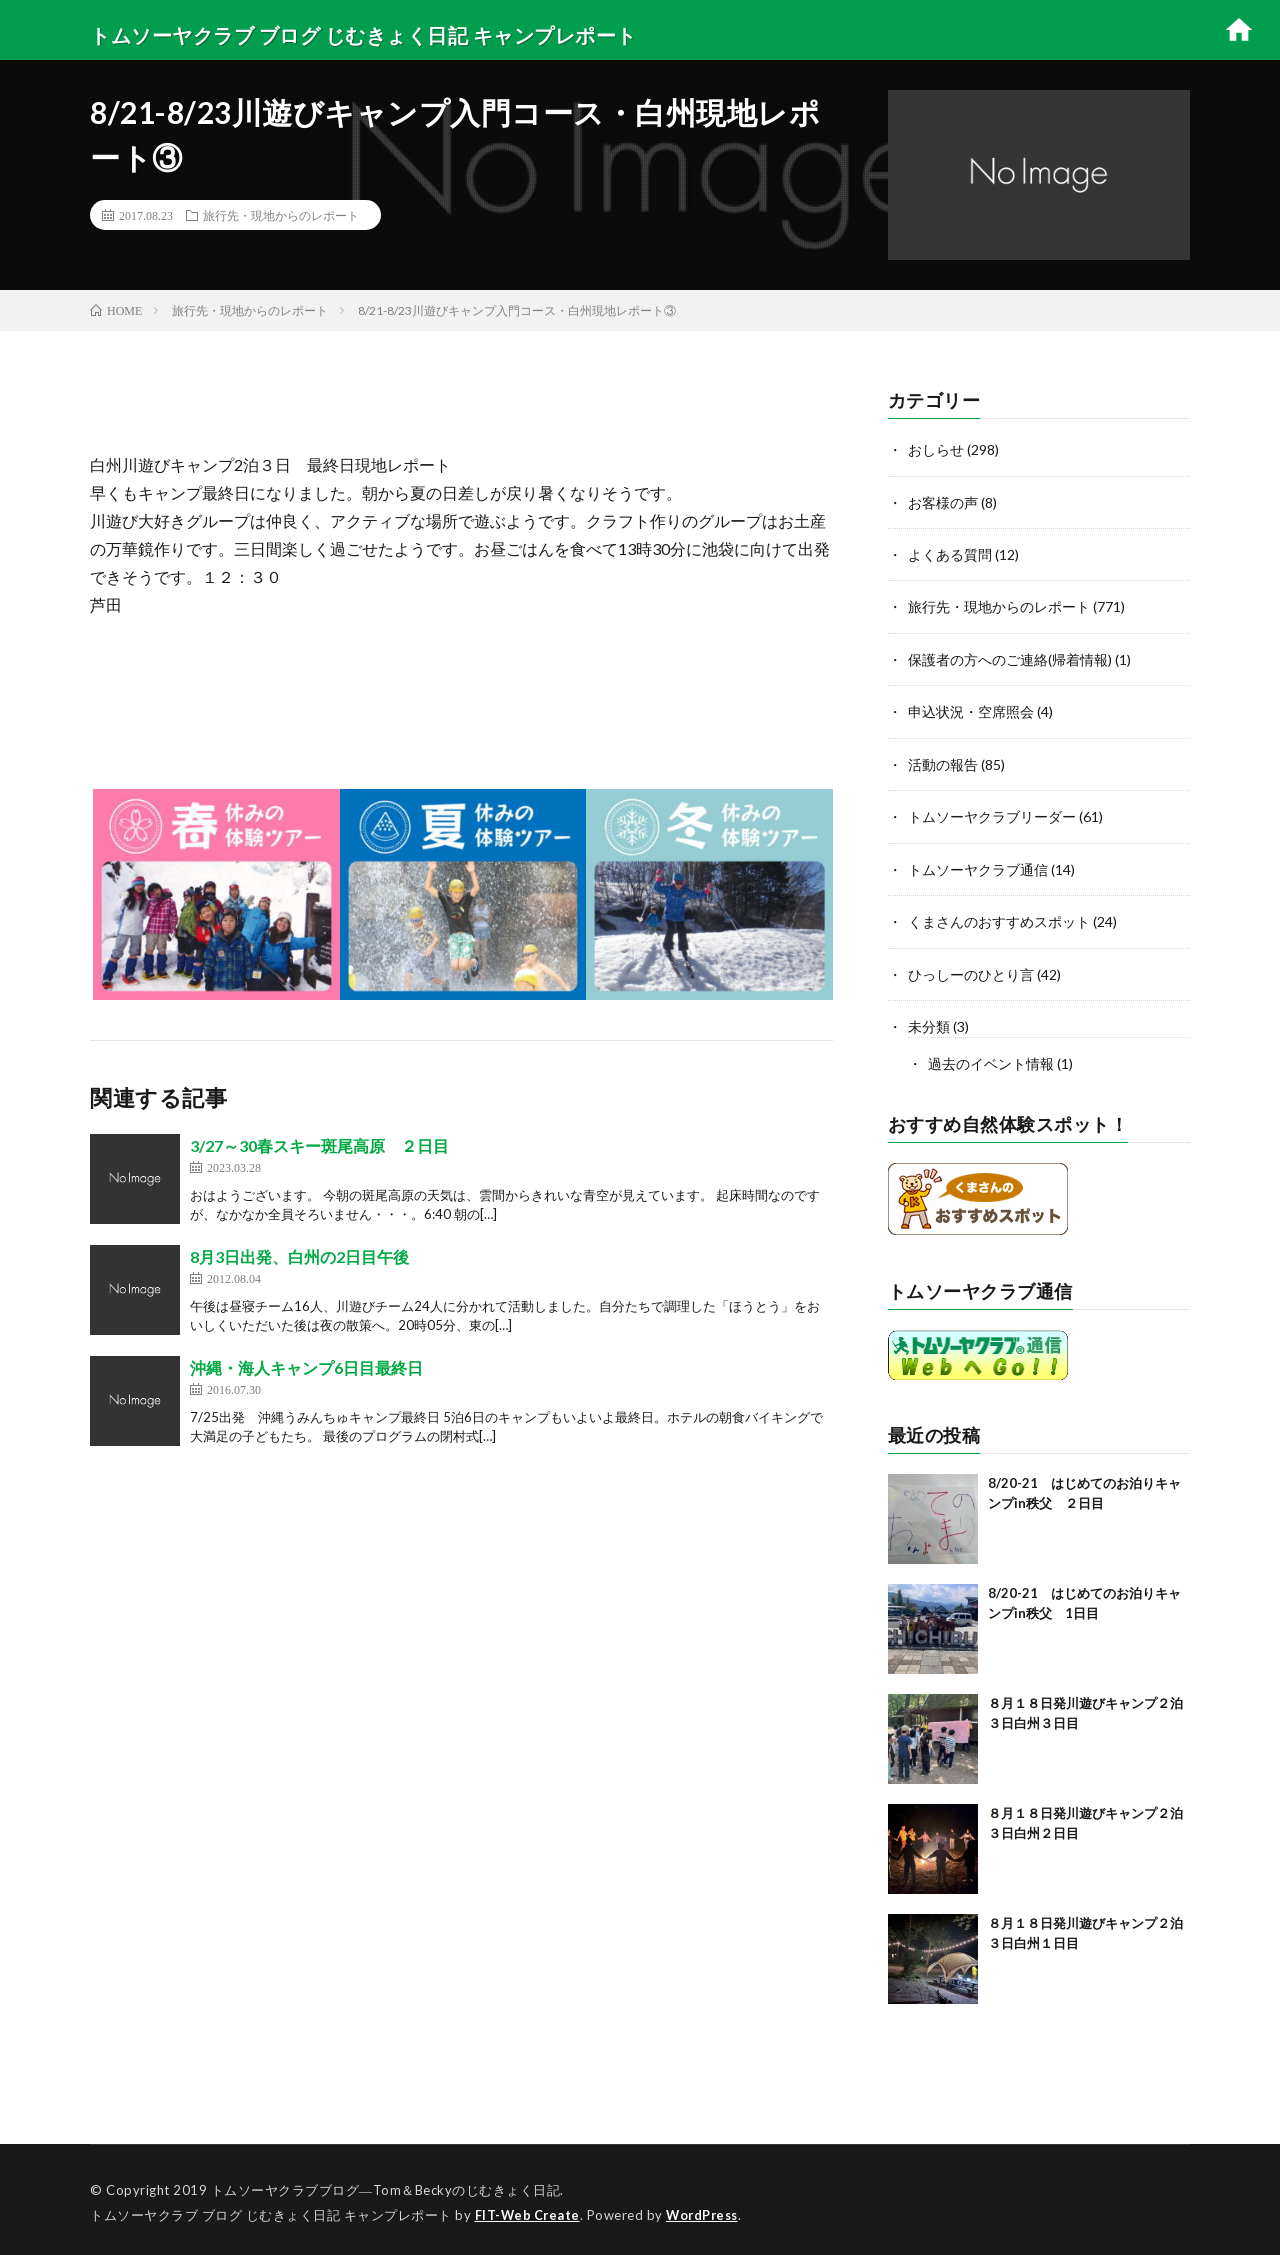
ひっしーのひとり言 (971, 969)
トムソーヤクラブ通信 (978, 865)
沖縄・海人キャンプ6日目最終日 (306, 1367)
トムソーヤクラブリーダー (992, 813)
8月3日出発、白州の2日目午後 (299, 1256)
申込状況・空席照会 (971, 709)
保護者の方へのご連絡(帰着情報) (1010, 657)
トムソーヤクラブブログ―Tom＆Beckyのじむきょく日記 (386, 2185)
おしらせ (936, 449)
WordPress (707, 2210)
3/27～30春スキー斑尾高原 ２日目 (319, 1145)
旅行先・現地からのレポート (281, 215)
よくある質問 (950, 553)
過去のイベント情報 (991, 1058)
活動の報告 (943, 761)
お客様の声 (943, 501)
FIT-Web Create (529, 2210)
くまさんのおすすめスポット (999, 917)
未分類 (929, 1021)
